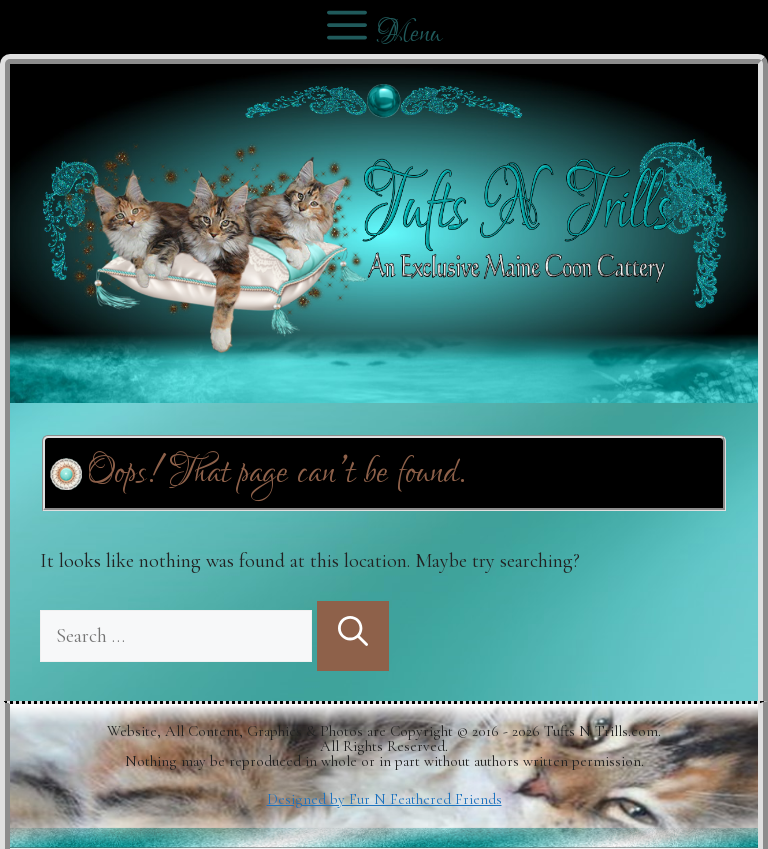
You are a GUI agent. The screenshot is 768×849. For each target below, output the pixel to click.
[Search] (353, 636)
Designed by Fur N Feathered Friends (384, 799)
